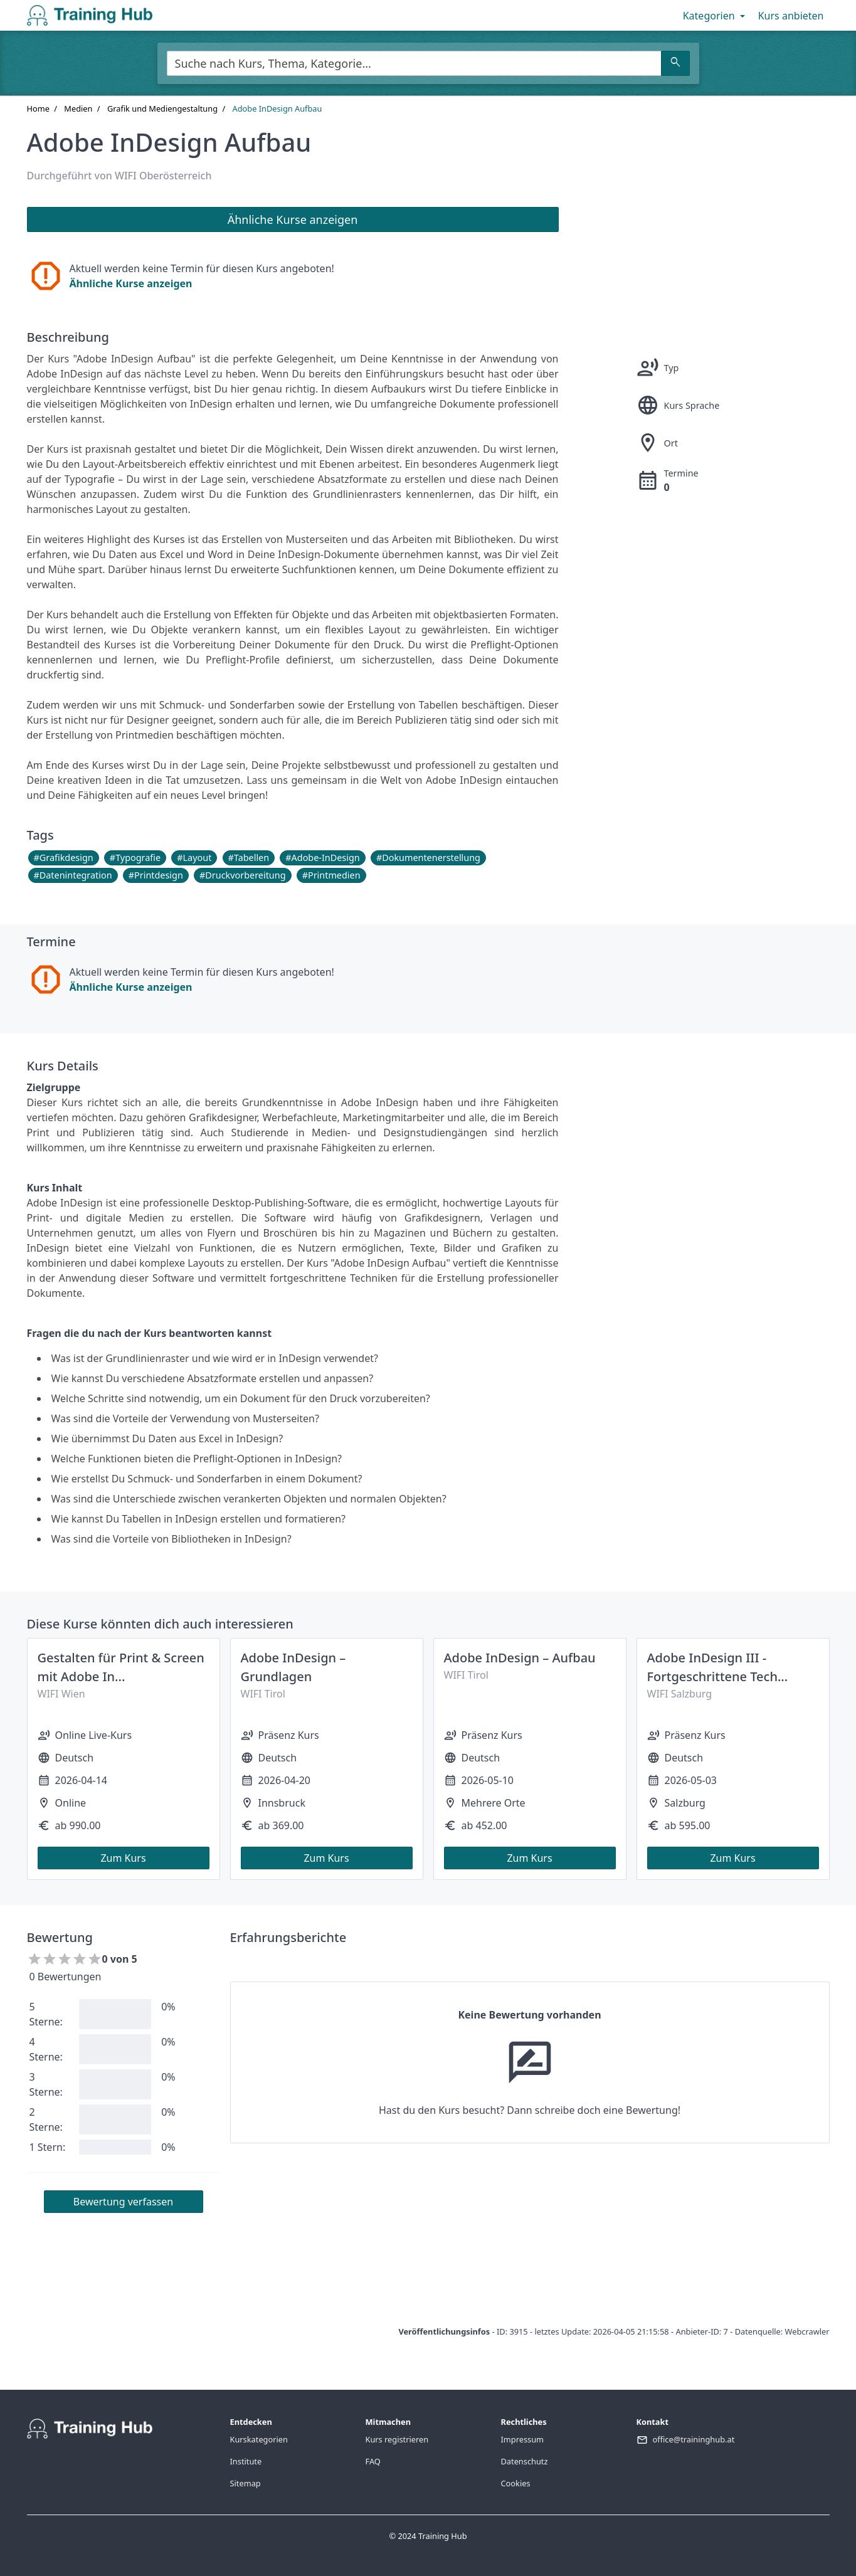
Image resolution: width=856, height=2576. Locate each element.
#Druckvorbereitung (242, 875)
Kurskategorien (259, 2439)
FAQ (373, 2461)
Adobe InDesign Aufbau (277, 108)
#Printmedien (331, 875)
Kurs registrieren (397, 2439)
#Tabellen (249, 857)
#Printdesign (156, 875)
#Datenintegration (73, 875)
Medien (78, 108)
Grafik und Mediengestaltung (162, 108)
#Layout (194, 857)
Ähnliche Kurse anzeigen (131, 283)
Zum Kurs (122, 1858)
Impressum (522, 2439)
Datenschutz (524, 2461)
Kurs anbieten (791, 16)
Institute (246, 2461)
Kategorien (715, 16)
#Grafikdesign (63, 857)
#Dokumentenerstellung (428, 857)
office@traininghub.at (694, 2439)
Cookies (516, 2483)
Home (38, 108)
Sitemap (245, 2483)
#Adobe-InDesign (322, 857)
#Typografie (135, 857)
